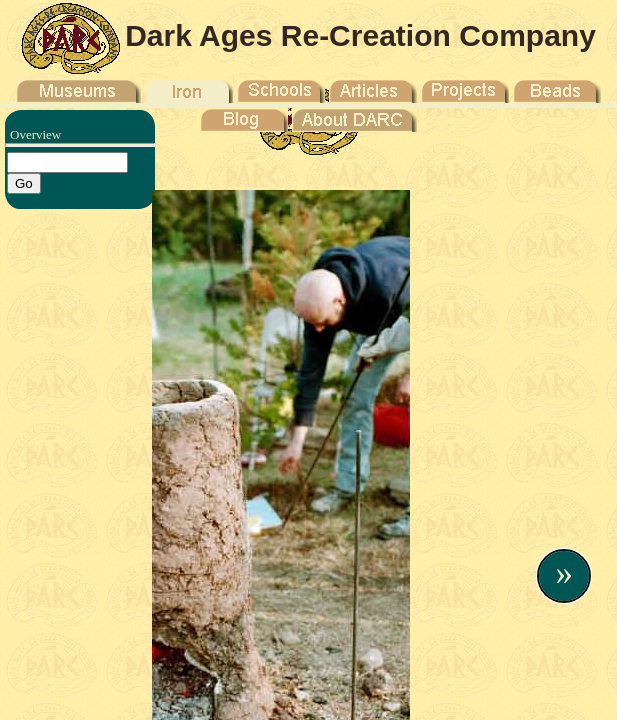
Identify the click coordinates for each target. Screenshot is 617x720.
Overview (35, 134)
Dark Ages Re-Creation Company (360, 35)
